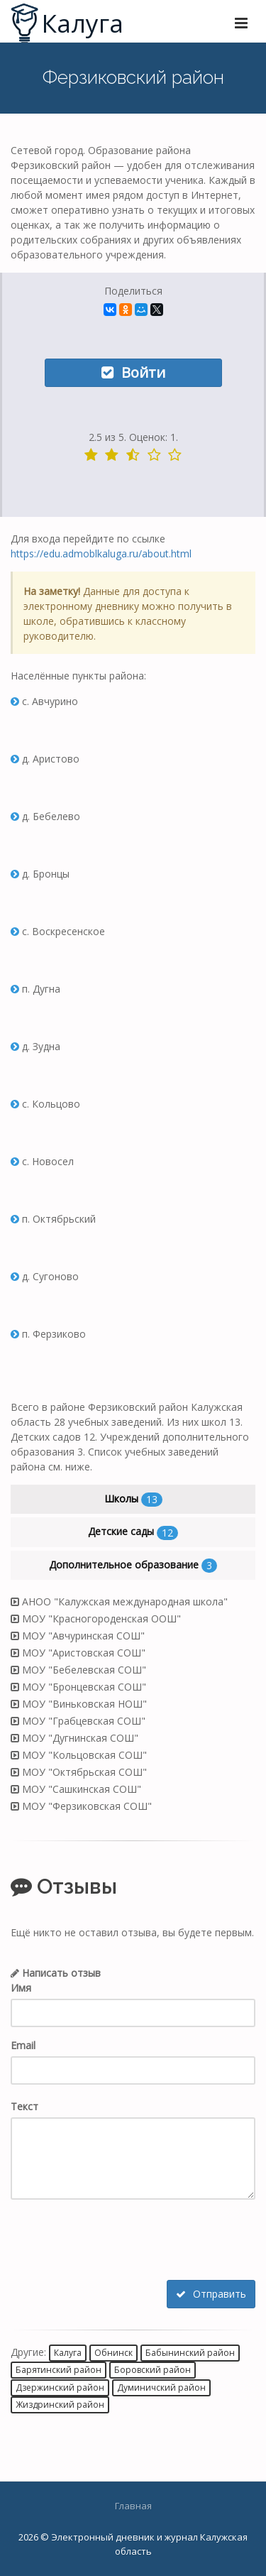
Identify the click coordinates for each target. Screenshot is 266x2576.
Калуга (68, 2353)
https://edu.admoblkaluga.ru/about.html (101, 553)
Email (23, 2045)
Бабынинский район (190, 2353)
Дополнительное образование (133, 1565)
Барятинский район (58, 2370)
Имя (21, 1987)
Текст (24, 2106)
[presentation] (118, 2241)
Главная (133, 2505)
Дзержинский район (60, 2387)
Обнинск (113, 2353)
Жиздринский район (60, 2404)
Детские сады (133, 1531)
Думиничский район (161, 2387)
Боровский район (152, 2370)
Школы (133, 1499)
